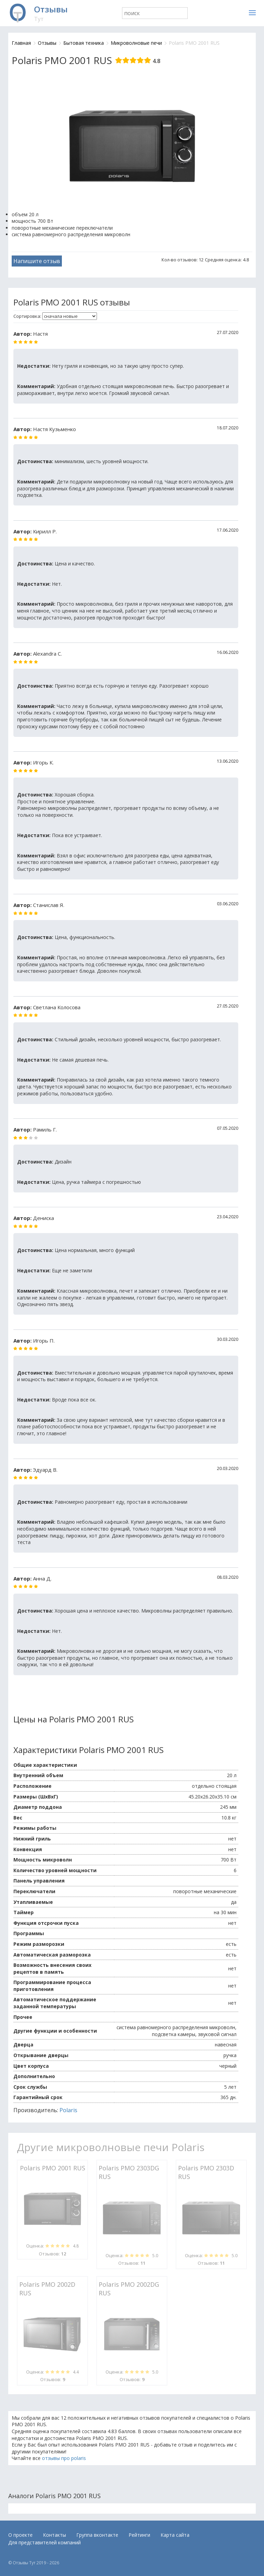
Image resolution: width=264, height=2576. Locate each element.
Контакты (54, 2535)
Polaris (68, 2110)
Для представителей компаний (44, 2542)
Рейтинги (139, 2535)
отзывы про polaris (64, 2458)
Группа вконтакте (97, 2535)
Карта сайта (175, 2535)
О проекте (20, 2535)
